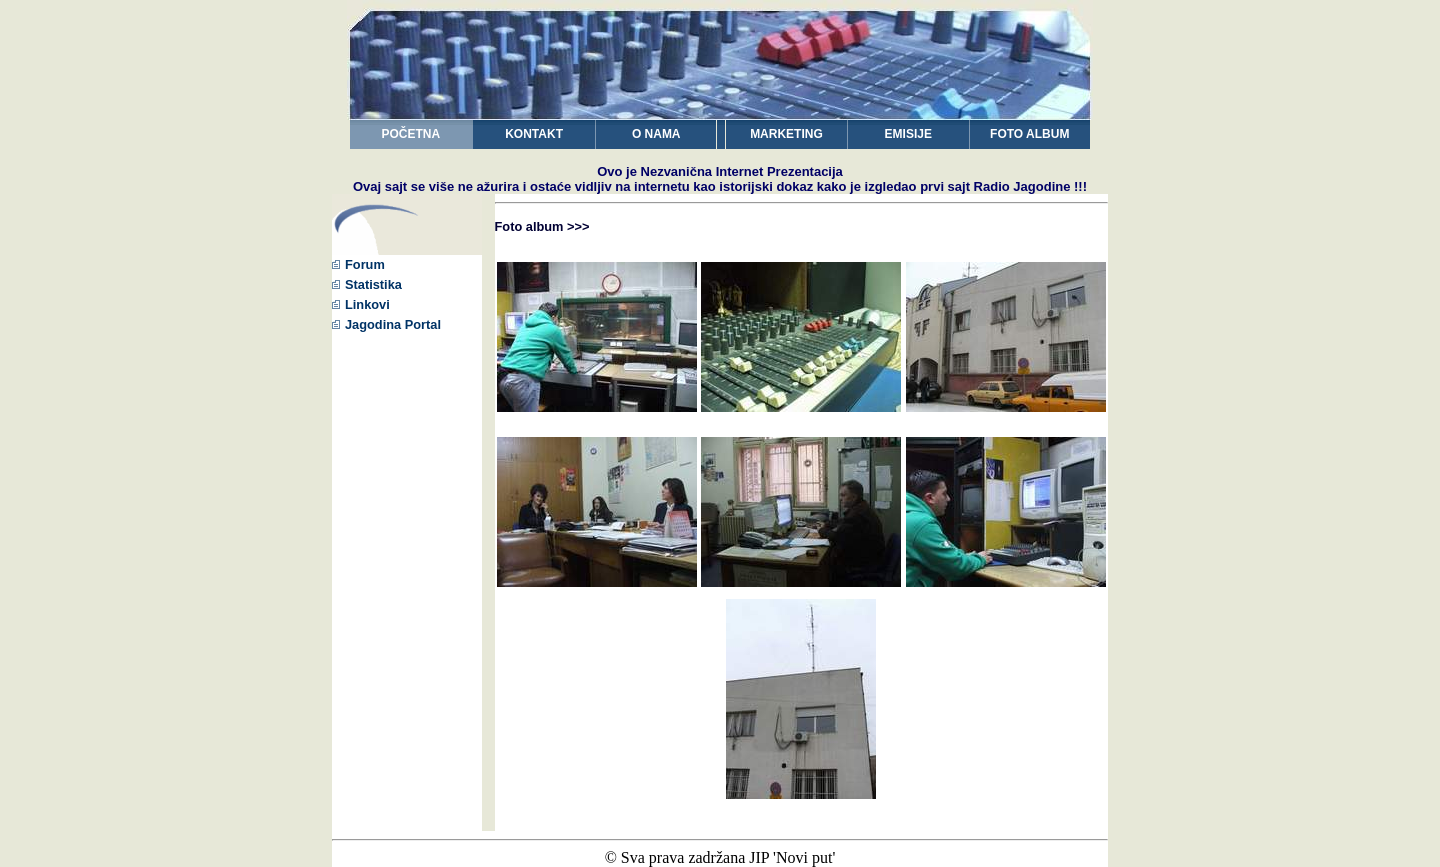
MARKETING (786, 134)
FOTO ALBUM (1029, 134)
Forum (358, 264)
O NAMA (656, 134)
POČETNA (411, 134)
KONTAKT (534, 134)
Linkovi (361, 304)
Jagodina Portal (386, 324)
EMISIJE (908, 134)
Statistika (367, 284)
